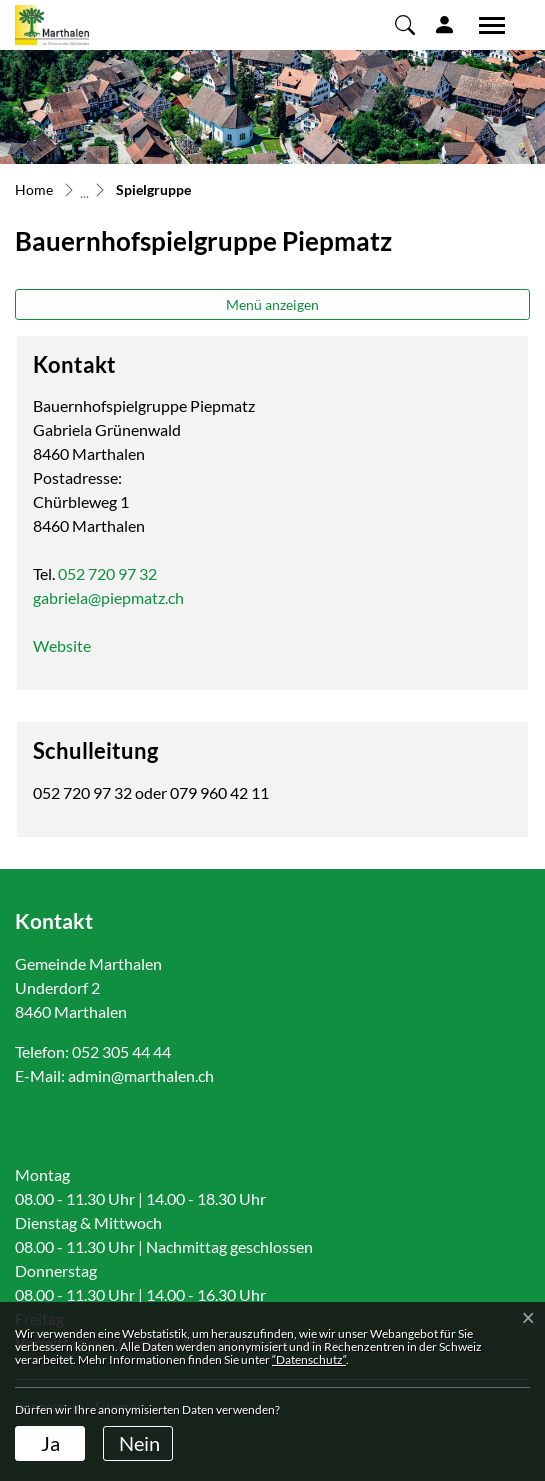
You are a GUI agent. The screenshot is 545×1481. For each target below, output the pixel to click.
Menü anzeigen (272, 304)
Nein (139, 1443)
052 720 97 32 (107, 573)
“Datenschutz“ (309, 1359)
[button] (405, 24)
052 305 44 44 (121, 1051)
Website (72, 645)
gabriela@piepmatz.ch (108, 597)
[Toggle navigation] (485, 25)
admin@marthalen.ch (141, 1075)
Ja (50, 1443)
